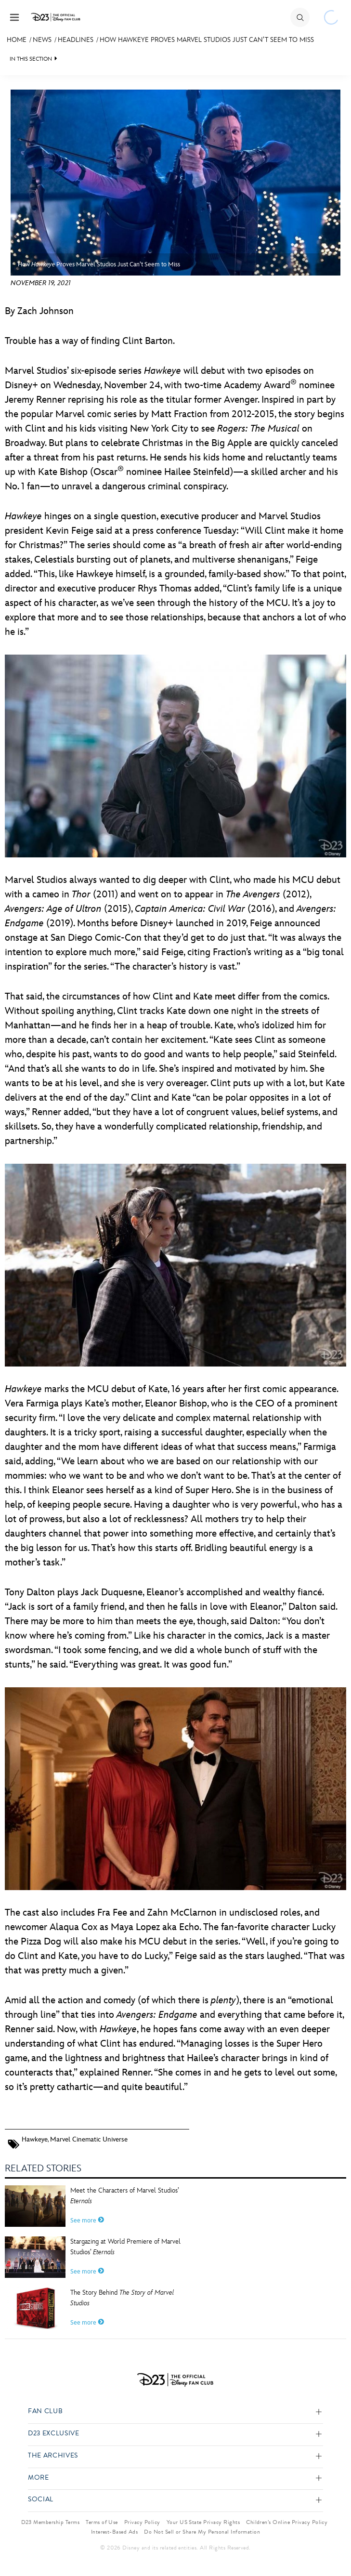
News (42, 40)
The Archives (53, 2456)
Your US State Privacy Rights (203, 2522)
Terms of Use (102, 2522)
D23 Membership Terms (50, 2522)
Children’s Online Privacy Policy (286, 2522)
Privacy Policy (142, 2522)
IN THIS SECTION (31, 59)
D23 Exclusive (53, 2434)
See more (87, 2220)
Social (40, 2500)
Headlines (75, 40)
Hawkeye (35, 2139)
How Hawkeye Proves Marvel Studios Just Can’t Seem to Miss (207, 40)
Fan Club (45, 2411)
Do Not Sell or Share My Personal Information (202, 2531)
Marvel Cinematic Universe (89, 2139)
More (38, 2478)
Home (16, 40)
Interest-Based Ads (114, 2531)
